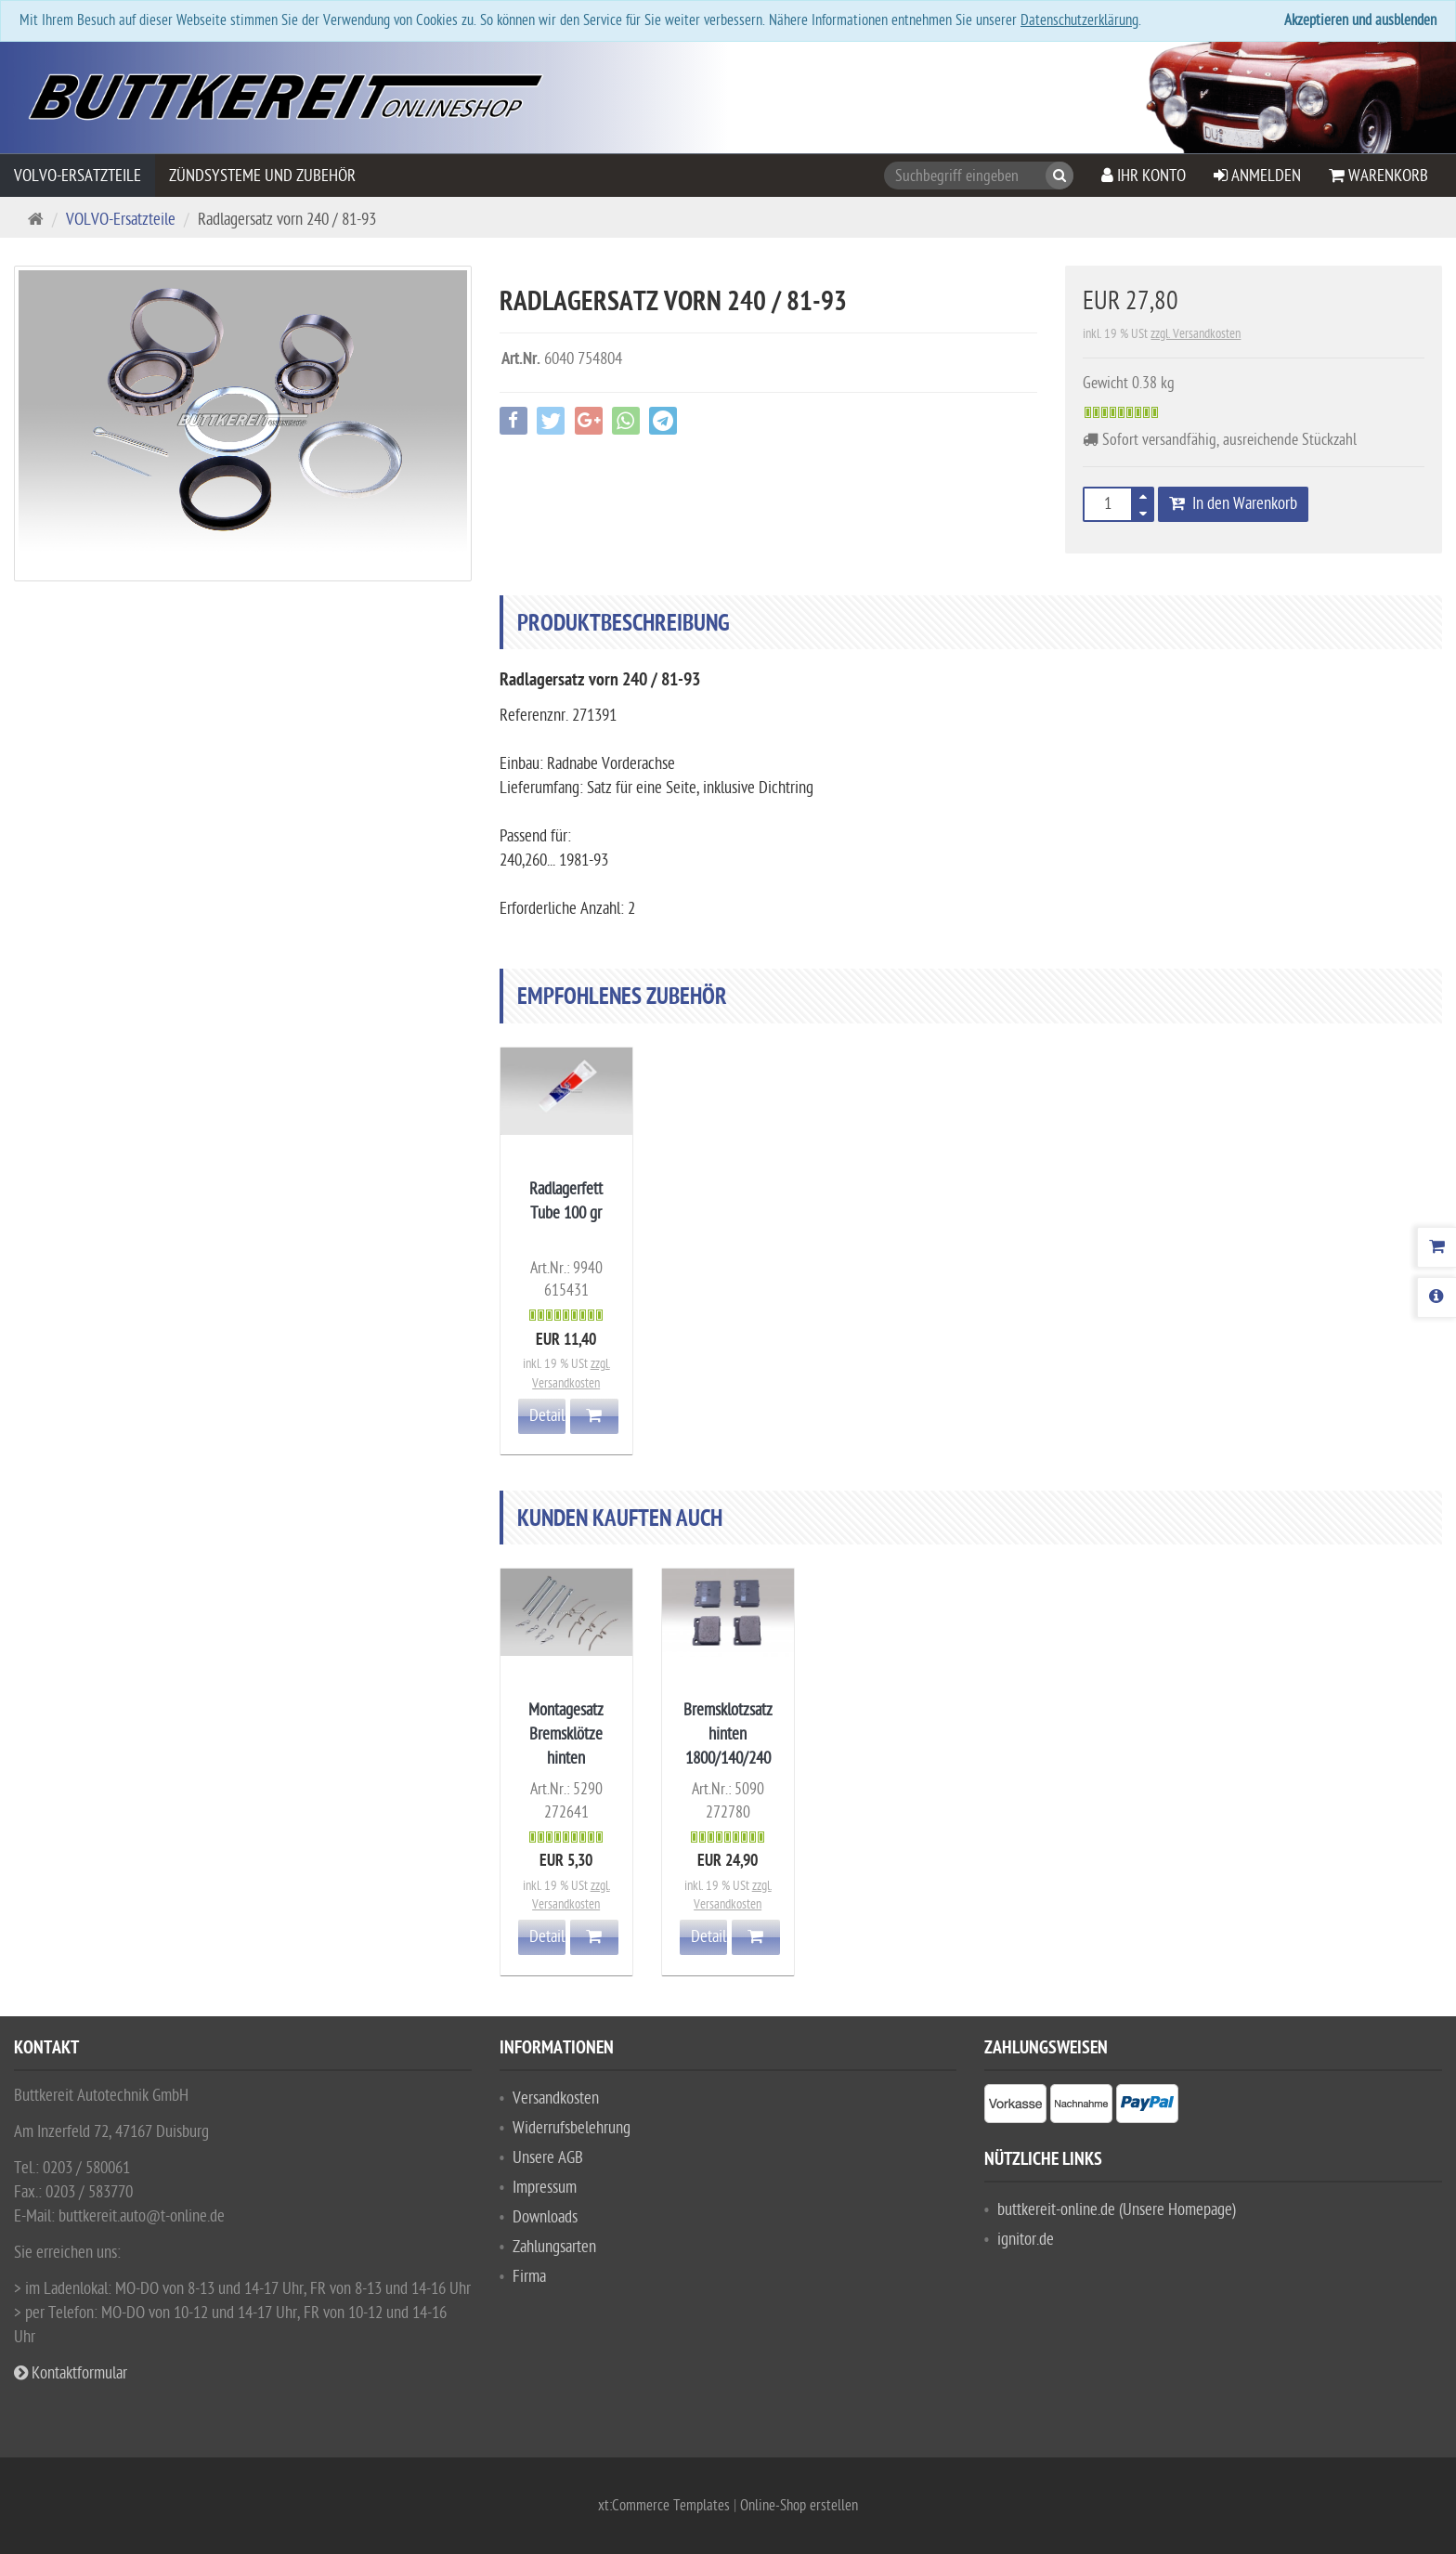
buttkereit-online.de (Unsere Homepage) (1116, 2210)
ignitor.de (1025, 2239)
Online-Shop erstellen (799, 2505)
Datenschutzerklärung (1079, 20)
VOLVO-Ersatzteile (77, 176)
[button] (1156, 510)
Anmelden (1257, 176)
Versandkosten (556, 2098)
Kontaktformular (70, 2373)
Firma (529, 2277)
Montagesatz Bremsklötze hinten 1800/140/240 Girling (566, 1758)
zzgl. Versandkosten (1195, 334)
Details (547, 1416)
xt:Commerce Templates (666, 2505)
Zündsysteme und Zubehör (262, 176)
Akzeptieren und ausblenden (1360, 20)
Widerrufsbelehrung (571, 2128)
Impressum (545, 2187)
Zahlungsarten (554, 2247)
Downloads (545, 2217)
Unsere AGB (548, 2158)
